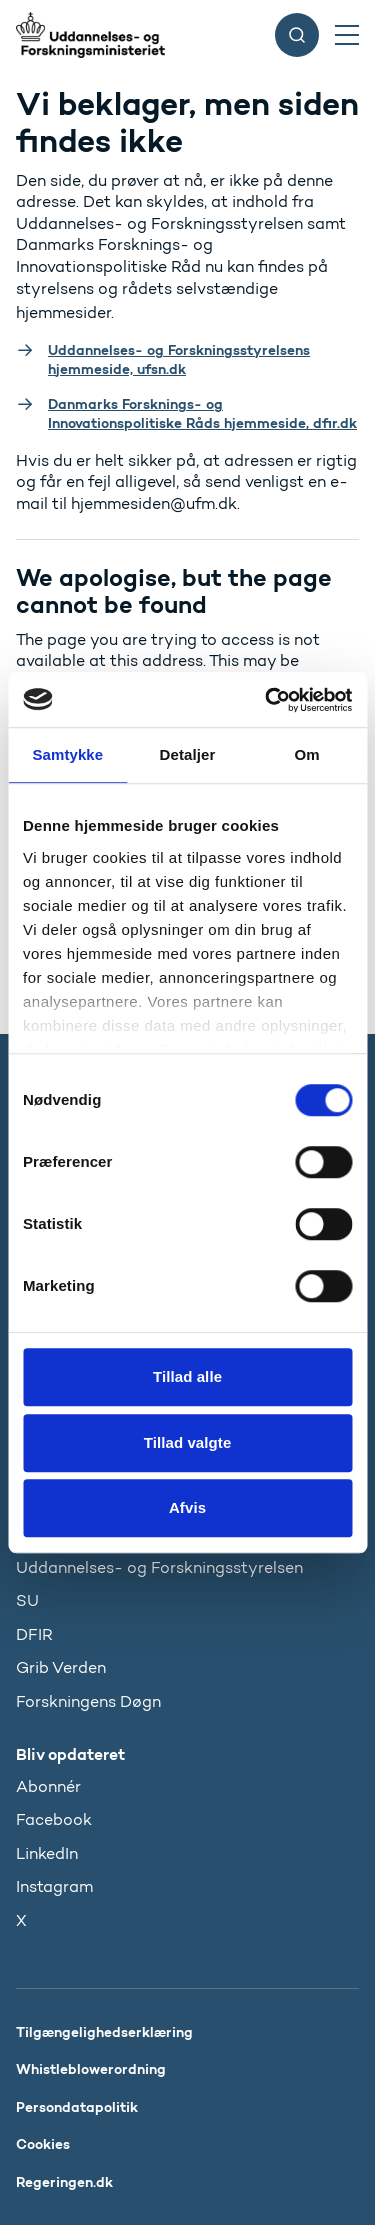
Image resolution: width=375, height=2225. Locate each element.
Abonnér (48, 1786)
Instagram (54, 1886)
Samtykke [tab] (67, 754)
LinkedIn (47, 1853)
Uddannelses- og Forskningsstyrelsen (159, 1567)
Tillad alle (187, 1376)
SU (27, 1600)
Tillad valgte (188, 1442)
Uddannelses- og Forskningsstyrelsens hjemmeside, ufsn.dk (179, 359)
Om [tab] (307, 754)
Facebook (54, 1819)
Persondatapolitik (77, 2107)
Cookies (43, 2144)
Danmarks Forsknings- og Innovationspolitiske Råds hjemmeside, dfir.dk (202, 413)
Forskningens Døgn (88, 1701)
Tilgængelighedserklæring (104, 2032)
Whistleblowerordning (91, 2069)
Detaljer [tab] (188, 754)
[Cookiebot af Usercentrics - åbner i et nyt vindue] (267, 700)
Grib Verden (61, 1667)
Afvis (187, 1507)
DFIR (34, 1634)
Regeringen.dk (64, 2182)
